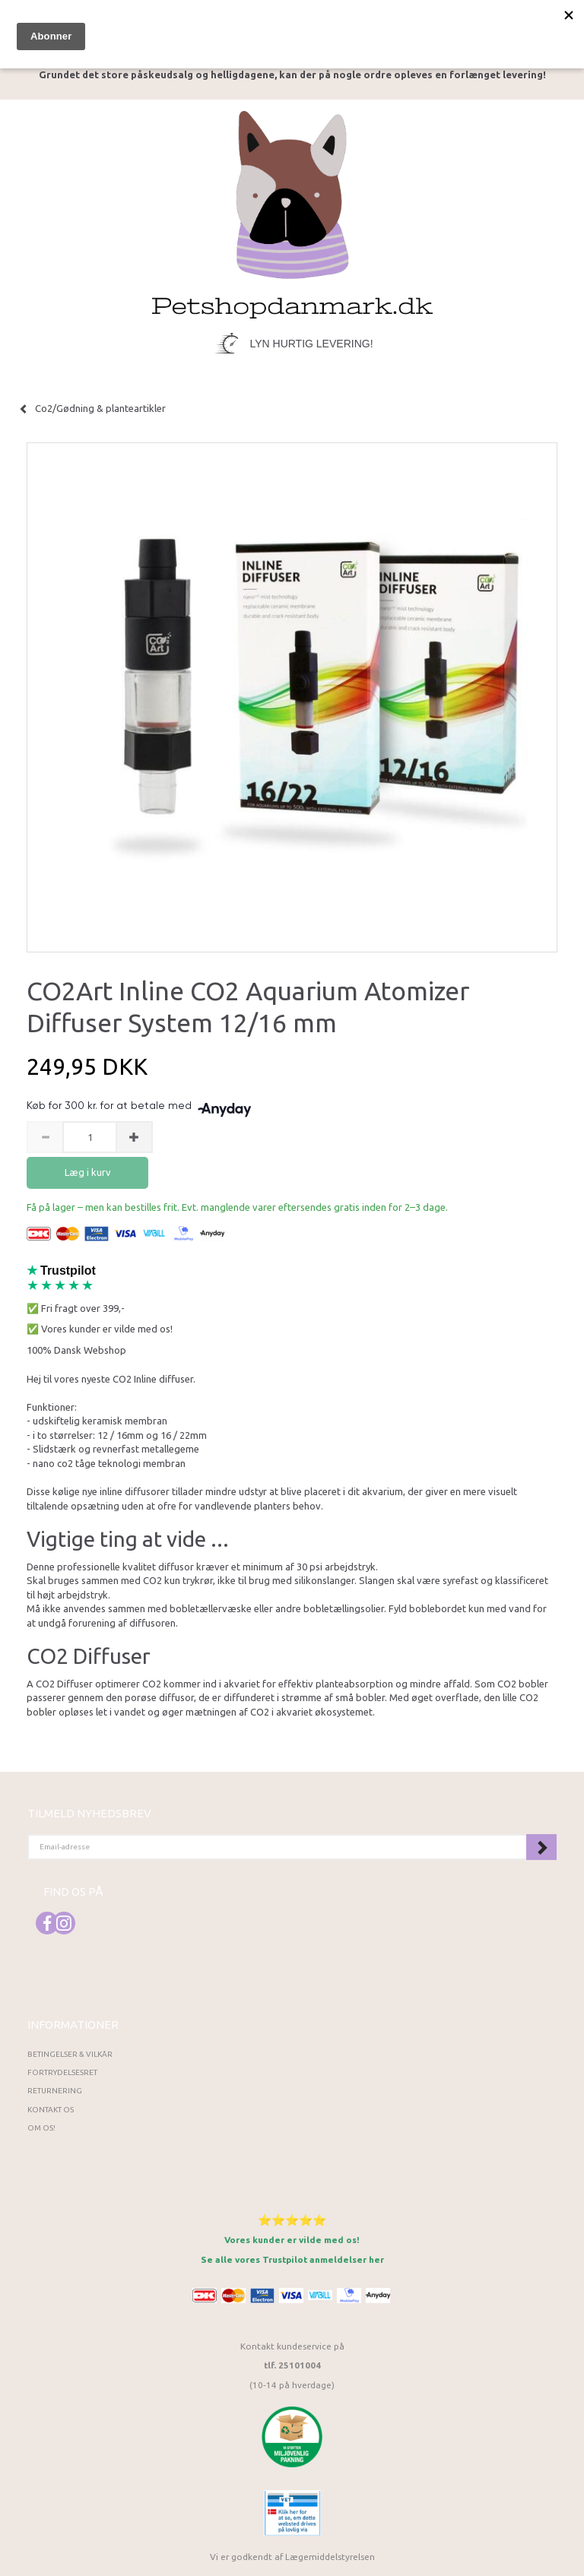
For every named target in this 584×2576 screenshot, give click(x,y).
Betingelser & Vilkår (70, 2054)
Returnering (54, 2090)
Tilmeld (541, 1847)
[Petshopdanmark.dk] (292, 213)
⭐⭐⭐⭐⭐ (292, 2219)
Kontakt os (50, 2109)
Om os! (41, 2128)
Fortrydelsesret (62, 2072)
